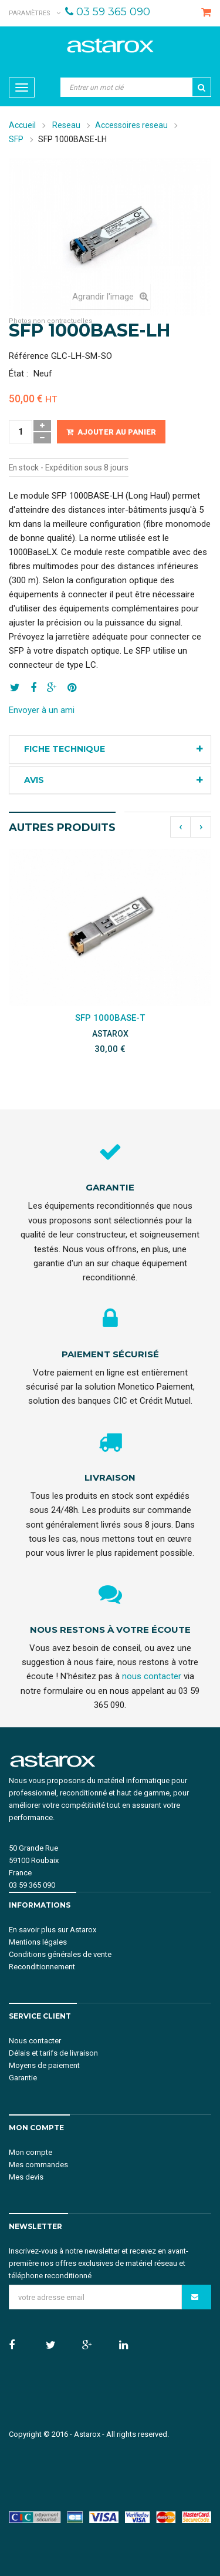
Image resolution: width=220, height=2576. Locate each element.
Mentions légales (38, 1942)
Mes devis (26, 2177)
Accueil (22, 125)
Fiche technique (64, 749)
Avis (34, 780)
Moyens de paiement (44, 2065)
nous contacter (151, 1676)
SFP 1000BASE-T (110, 1018)
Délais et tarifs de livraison (53, 2053)
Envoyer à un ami (42, 710)
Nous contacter (35, 2040)
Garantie (23, 2077)
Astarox (87, 2434)
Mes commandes (38, 2164)
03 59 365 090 (113, 11)
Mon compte (30, 2152)
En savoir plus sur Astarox (52, 1929)
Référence (29, 356)
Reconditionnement (42, 1966)
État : (18, 373)
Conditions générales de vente (60, 1954)
